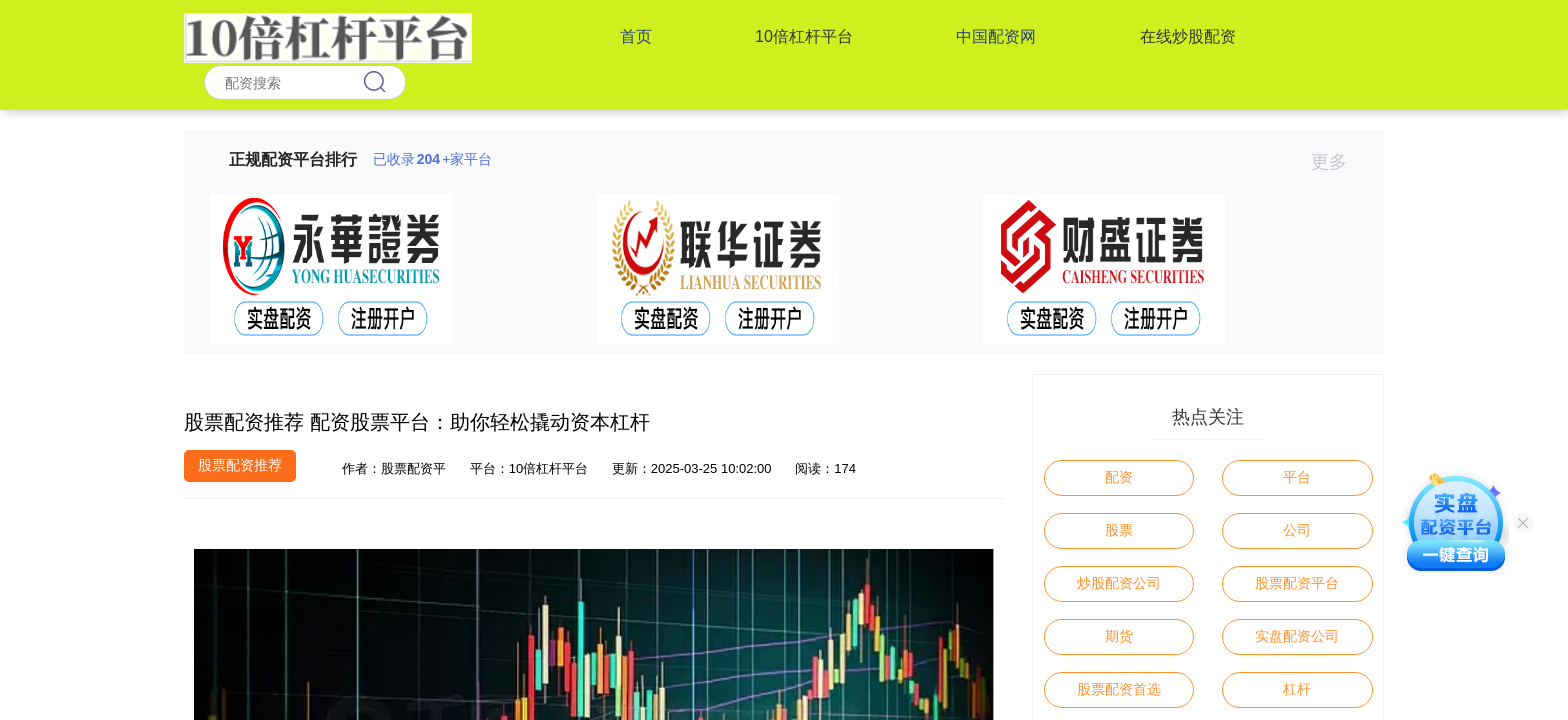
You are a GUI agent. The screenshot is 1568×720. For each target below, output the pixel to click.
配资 (1119, 477)
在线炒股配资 (1188, 36)
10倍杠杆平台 (804, 36)
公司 (1297, 530)
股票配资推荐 (240, 465)
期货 (1119, 636)
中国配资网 (996, 36)
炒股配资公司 (1119, 583)
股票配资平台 (1297, 583)
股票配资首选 (1119, 689)
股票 (1119, 530)
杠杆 (1297, 689)
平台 (1297, 477)
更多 (1337, 162)
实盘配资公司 (1297, 636)
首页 (636, 36)
